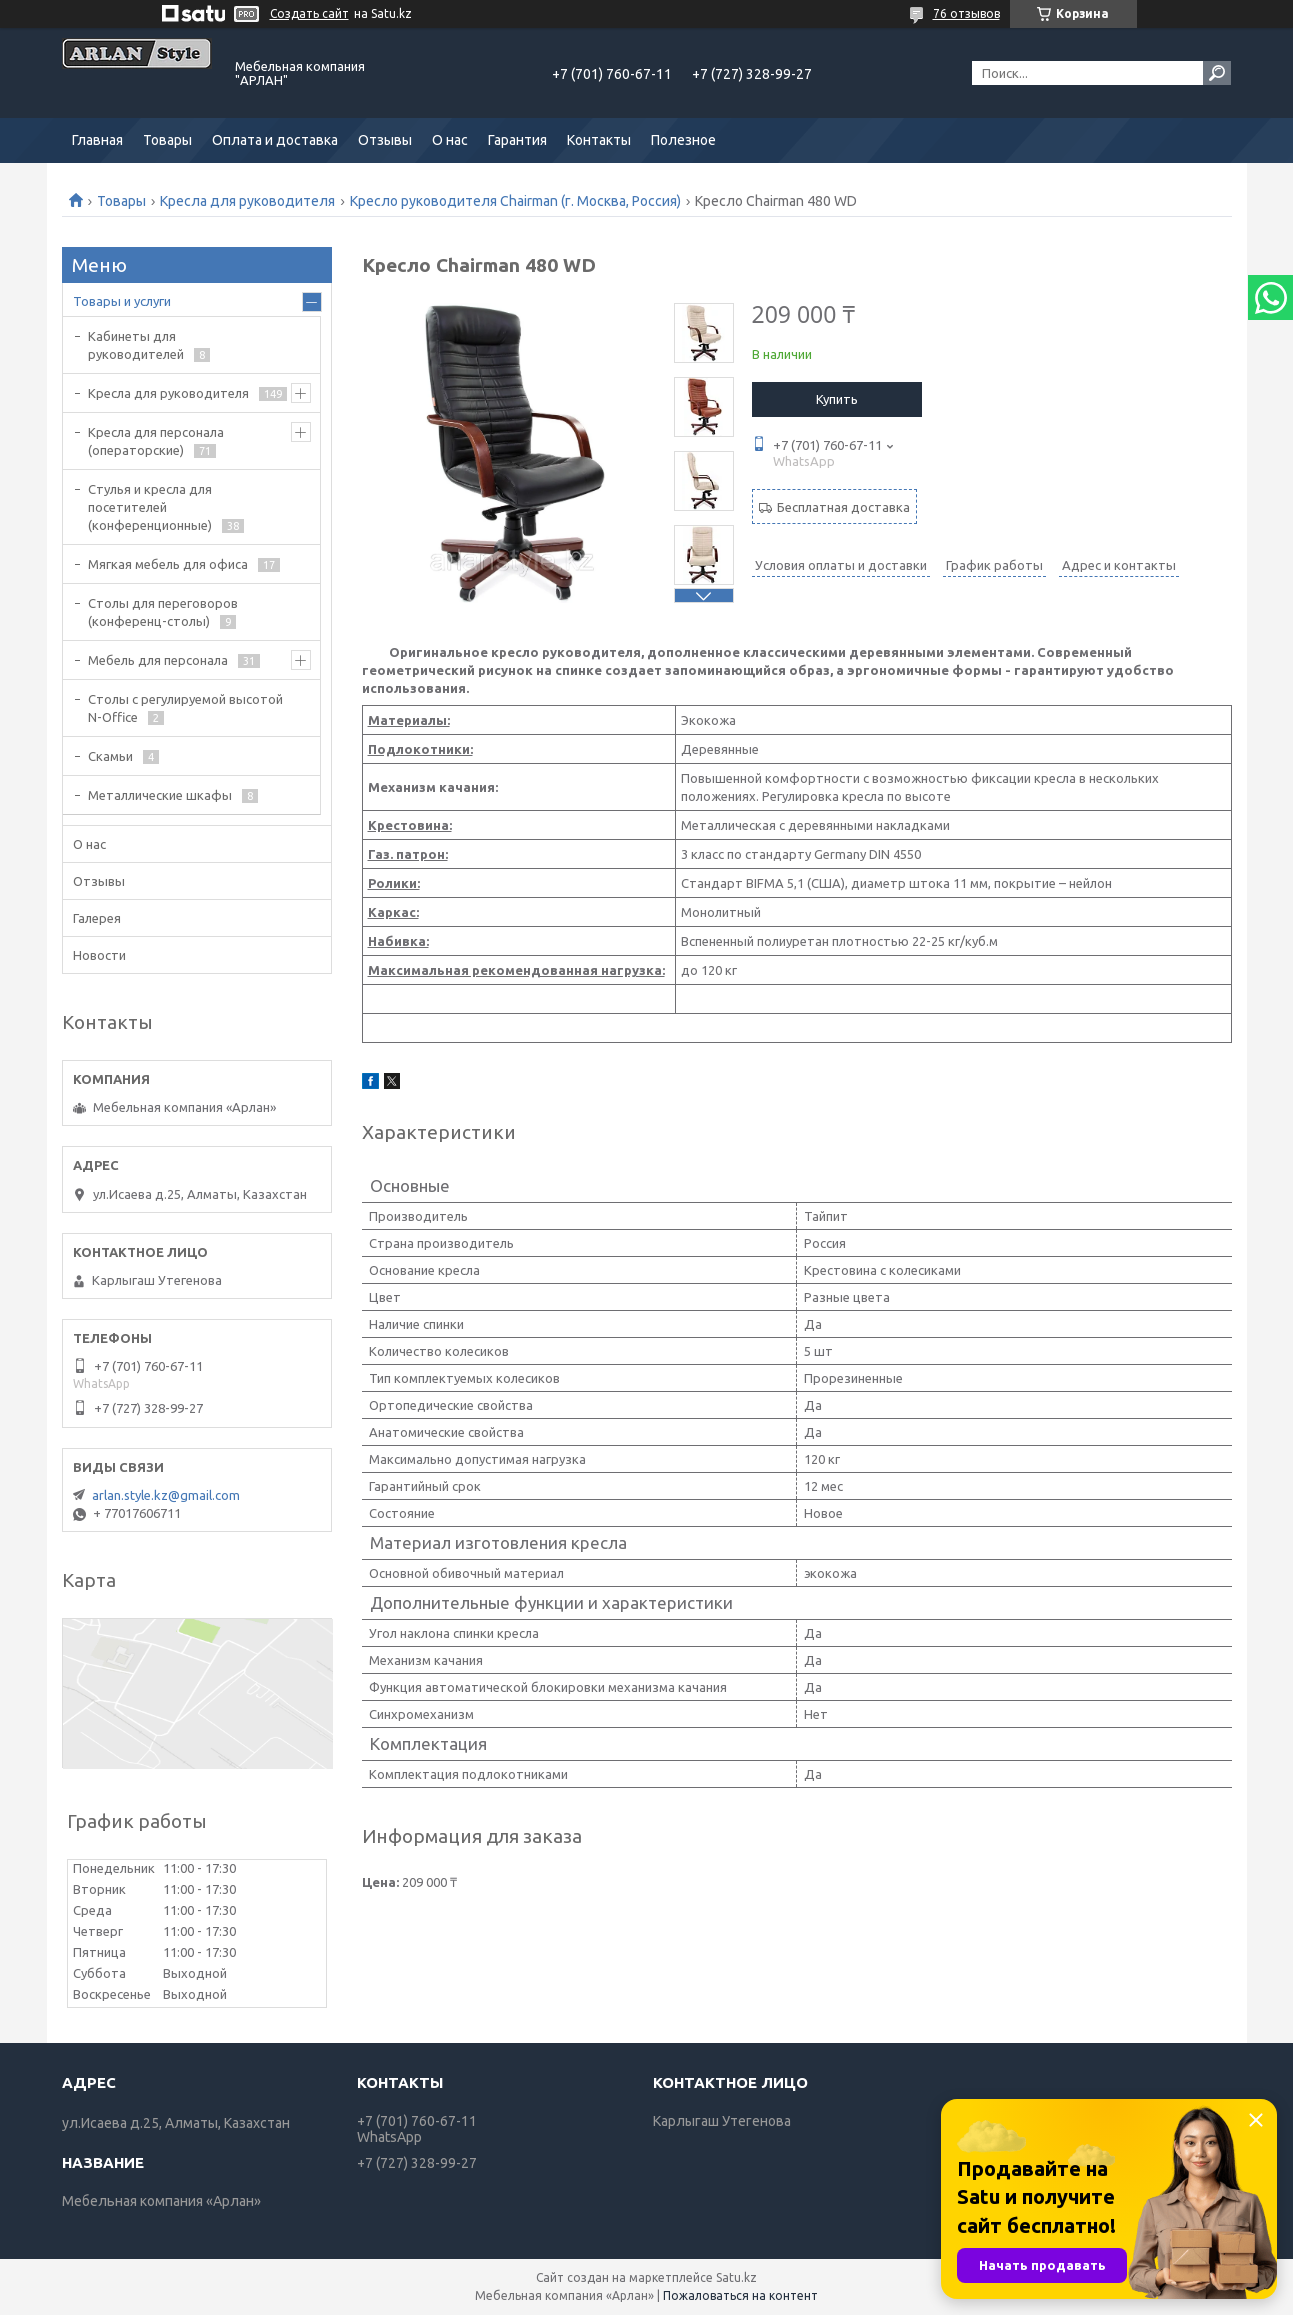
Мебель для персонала (158, 660)
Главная (97, 140)
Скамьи (110, 756)
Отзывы (385, 140)
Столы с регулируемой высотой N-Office (185, 708)
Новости (99, 955)
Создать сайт (309, 13)
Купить (837, 399)
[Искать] (1217, 73)
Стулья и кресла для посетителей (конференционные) (150, 507)
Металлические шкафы (160, 795)
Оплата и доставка (275, 140)
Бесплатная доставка (843, 507)
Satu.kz (736, 2277)
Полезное (683, 140)
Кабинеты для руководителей (136, 345)
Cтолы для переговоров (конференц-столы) (163, 612)
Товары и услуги (122, 301)
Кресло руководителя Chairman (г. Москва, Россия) (515, 201)
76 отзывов (966, 13)
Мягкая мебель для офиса (168, 564)
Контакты (599, 140)
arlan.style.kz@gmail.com (166, 1495)
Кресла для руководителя (247, 201)
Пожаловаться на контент (740, 2295)
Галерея (97, 918)
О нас (450, 140)
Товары (167, 140)
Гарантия (517, 140)
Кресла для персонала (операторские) (156, 441)
